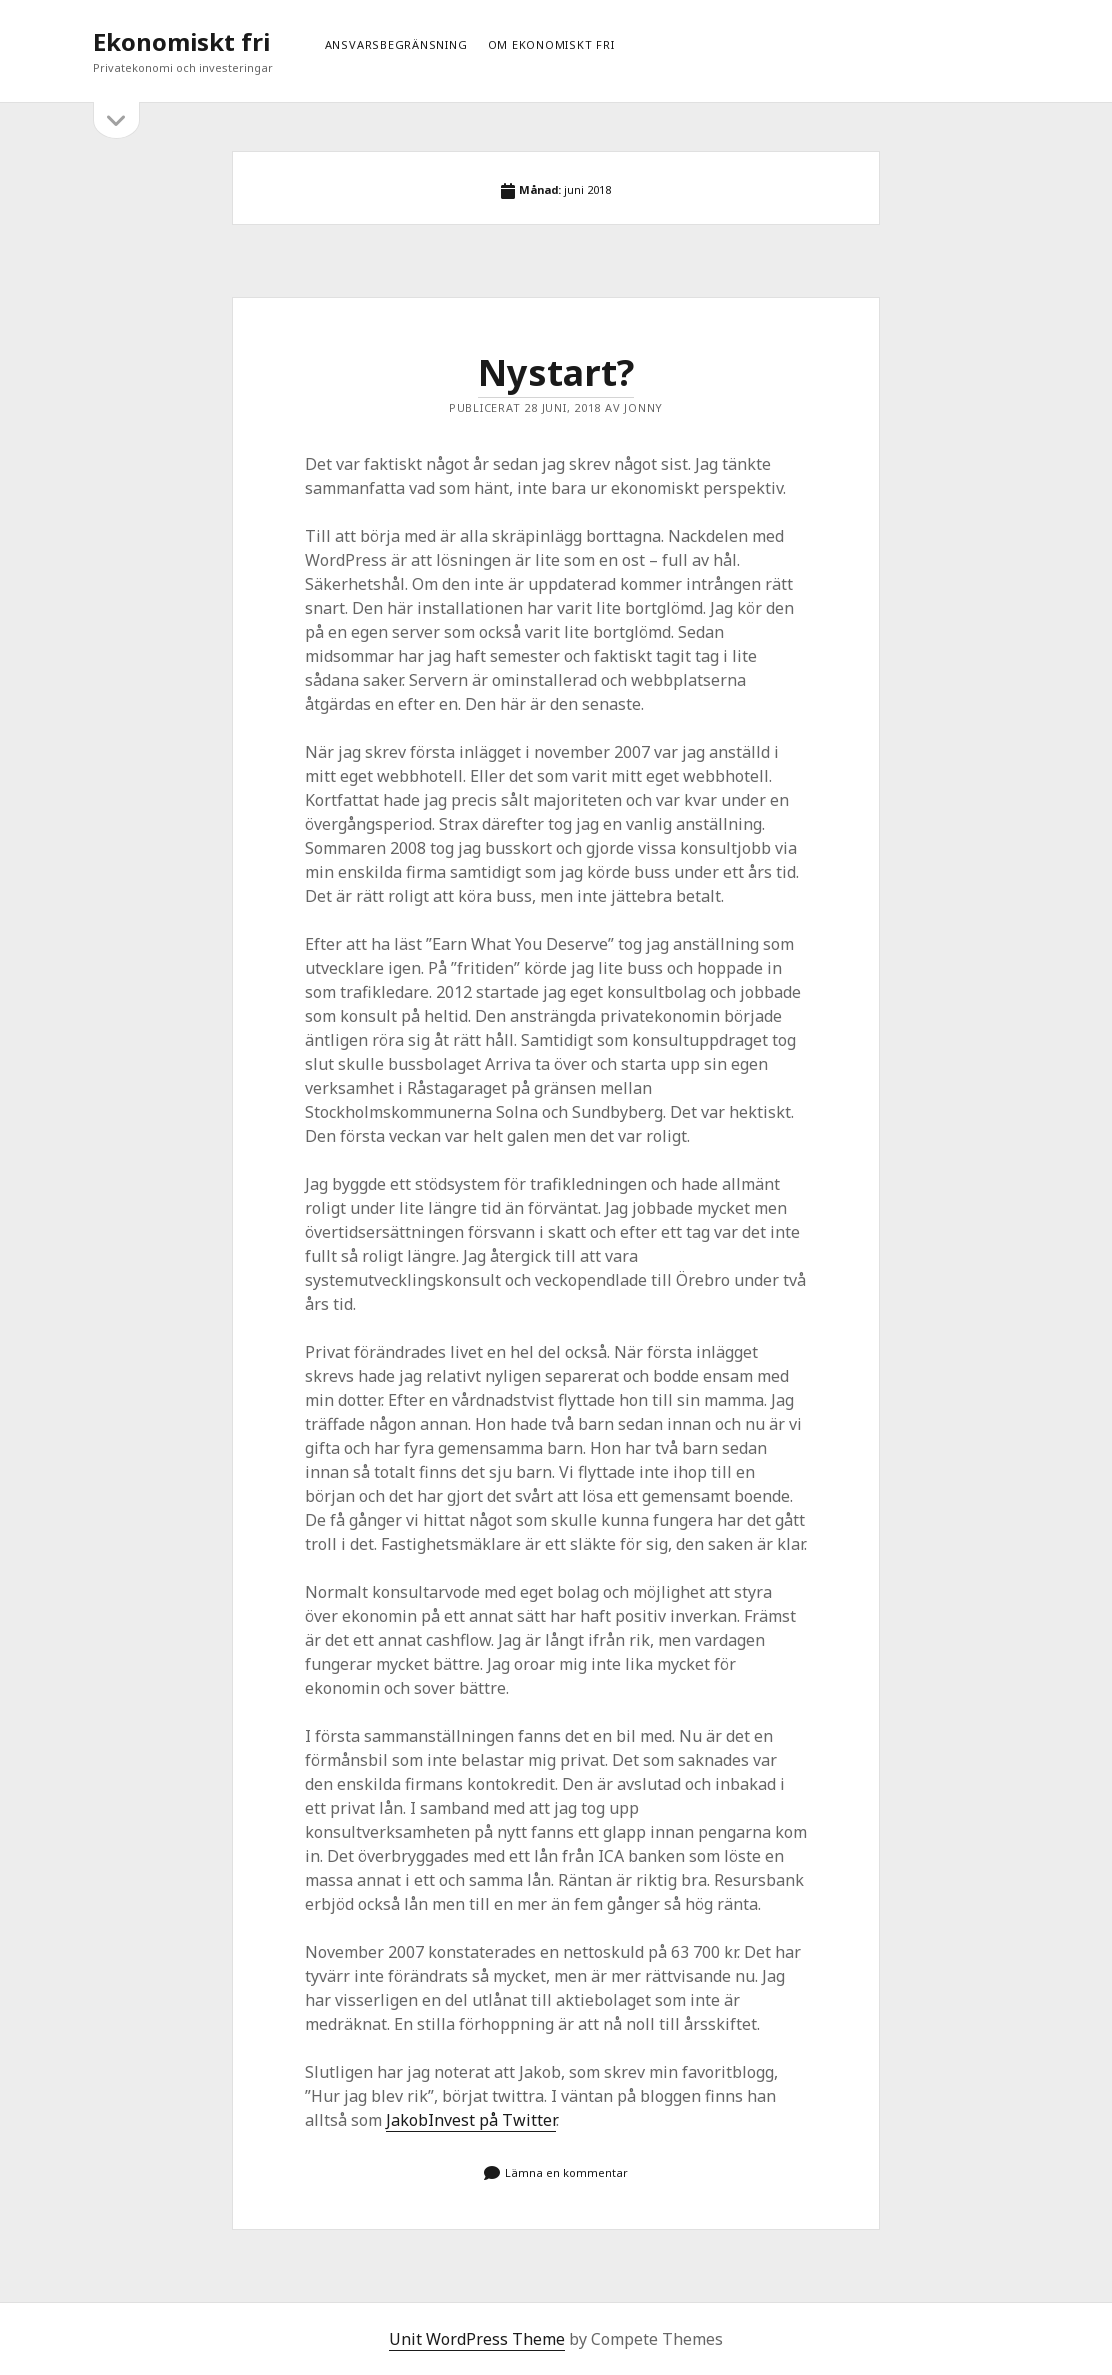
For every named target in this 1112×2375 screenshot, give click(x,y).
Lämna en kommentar (566, 2172)
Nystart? (556, 372)
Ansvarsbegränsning (396, 44)
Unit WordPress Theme (477, 2339)
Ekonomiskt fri (181, 41)
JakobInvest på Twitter (471, 2120)
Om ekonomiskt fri (551, 44)
